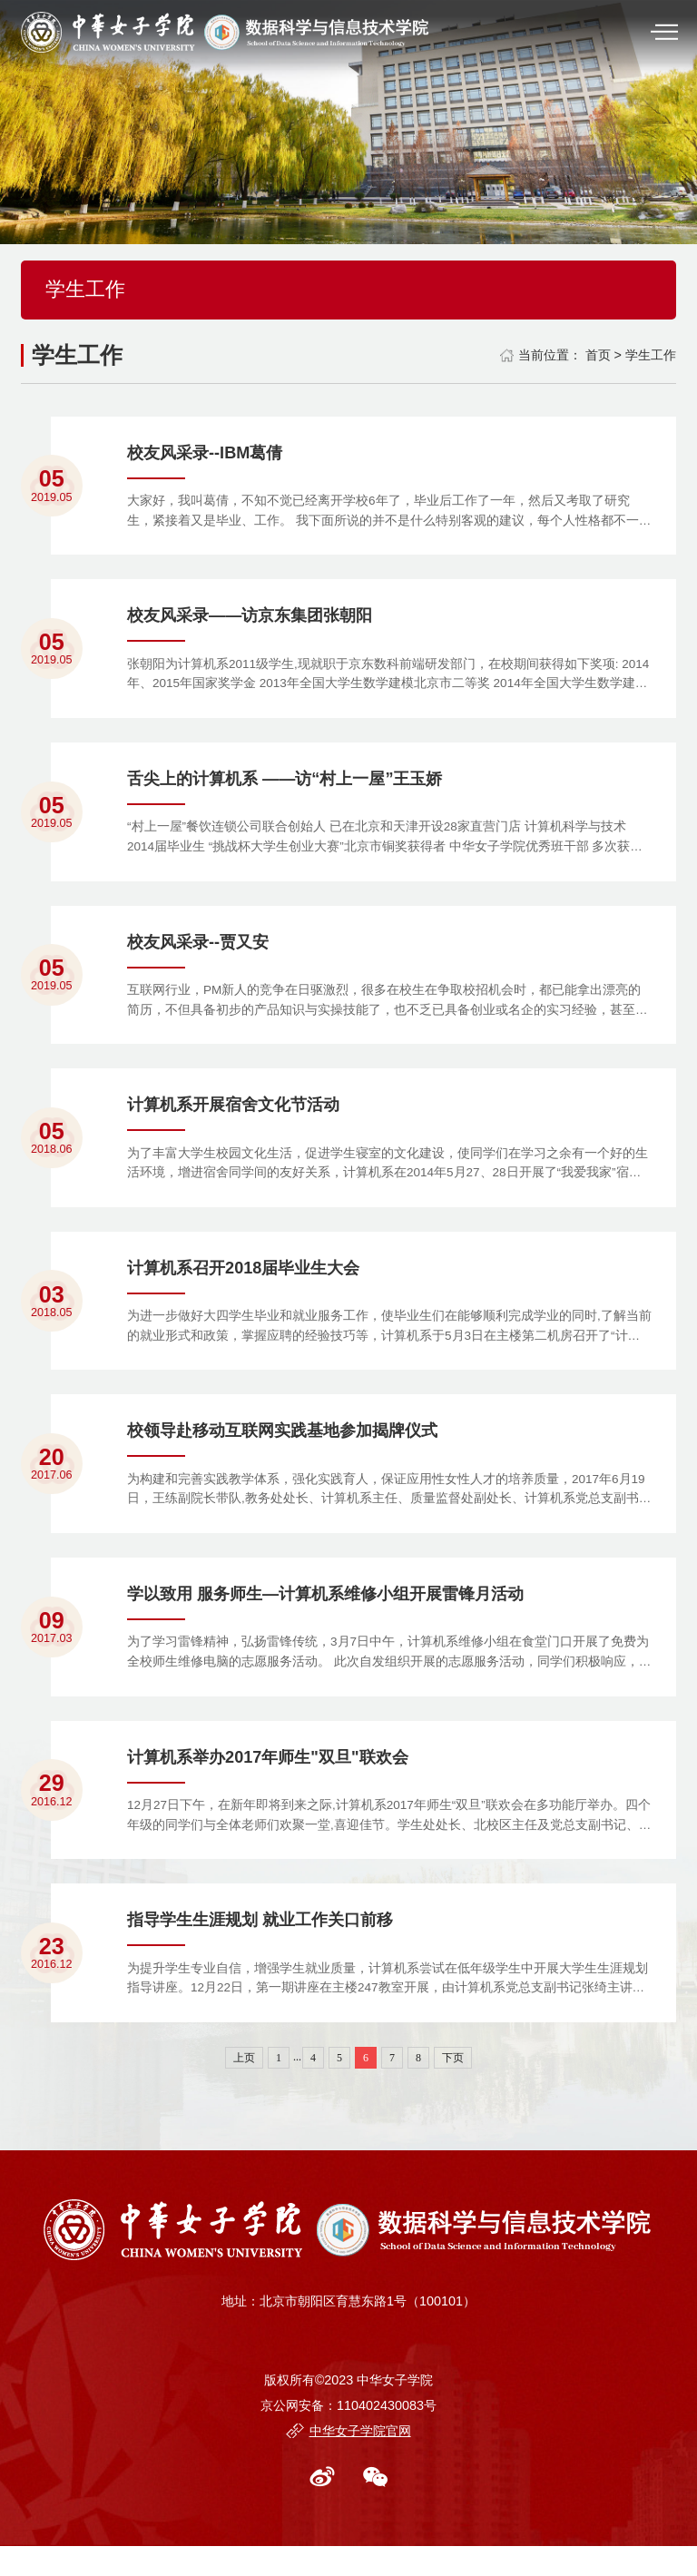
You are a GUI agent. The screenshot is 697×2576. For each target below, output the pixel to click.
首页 (598, 355)
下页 (453, 2087)
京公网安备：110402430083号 (348, 2435)
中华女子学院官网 (360, 2460)
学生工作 (650, 355)
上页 (244, 2087)
